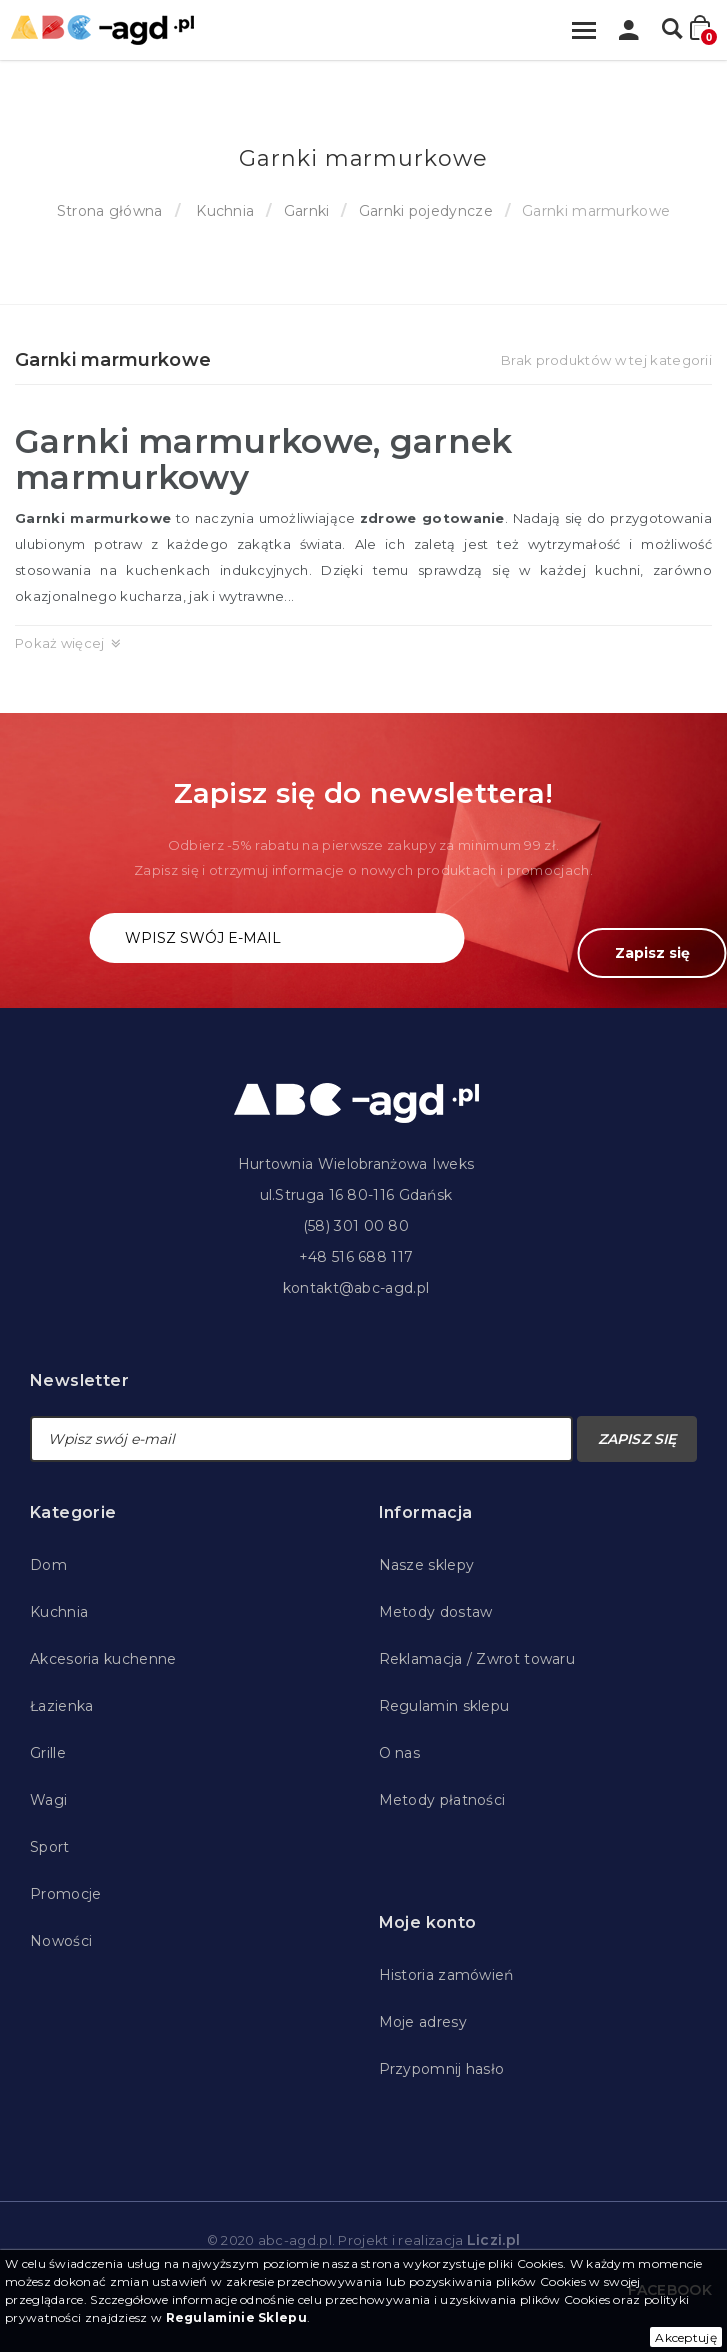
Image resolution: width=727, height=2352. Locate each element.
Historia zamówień (446, 1975)
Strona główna (110, 211)
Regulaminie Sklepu (236, 2317)
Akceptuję (686, 2337)
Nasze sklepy (427, 1565)
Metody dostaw (436, 1612)
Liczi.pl (493, 2240)
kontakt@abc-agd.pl (356, 1288)
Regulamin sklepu (444, 1706)
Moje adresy (423, 2022)
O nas (400, 1753)
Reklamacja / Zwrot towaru (477, 1659)
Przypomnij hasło (442, 2069)
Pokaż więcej (60, 643)
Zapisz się (652, 953)
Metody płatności (442, 1800)
